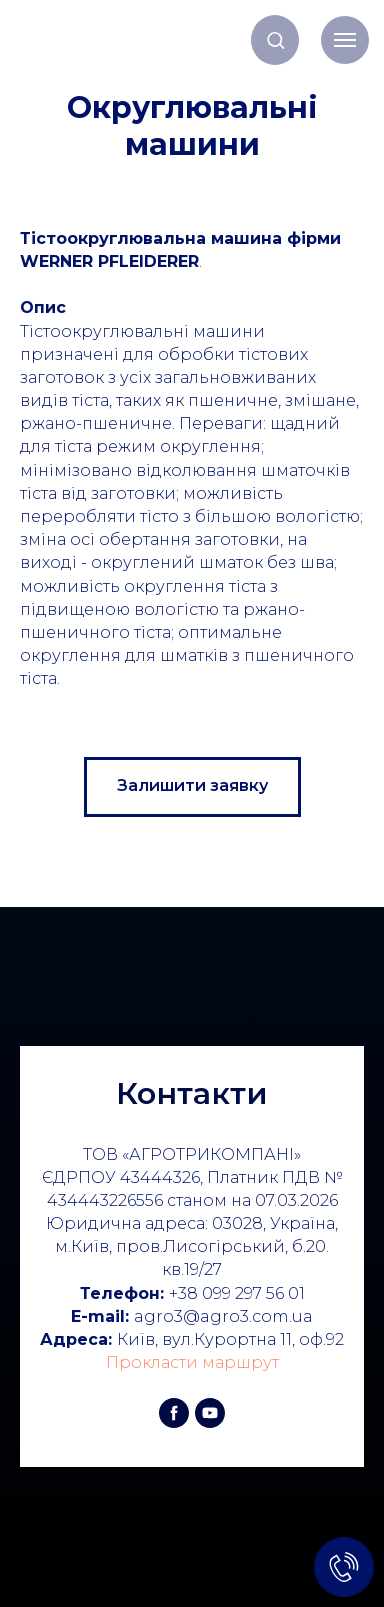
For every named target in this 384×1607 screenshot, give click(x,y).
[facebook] (174, 1413)
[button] (275, 39)
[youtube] (210, 1413)
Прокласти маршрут (192, 1362)
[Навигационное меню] (345, 40)
